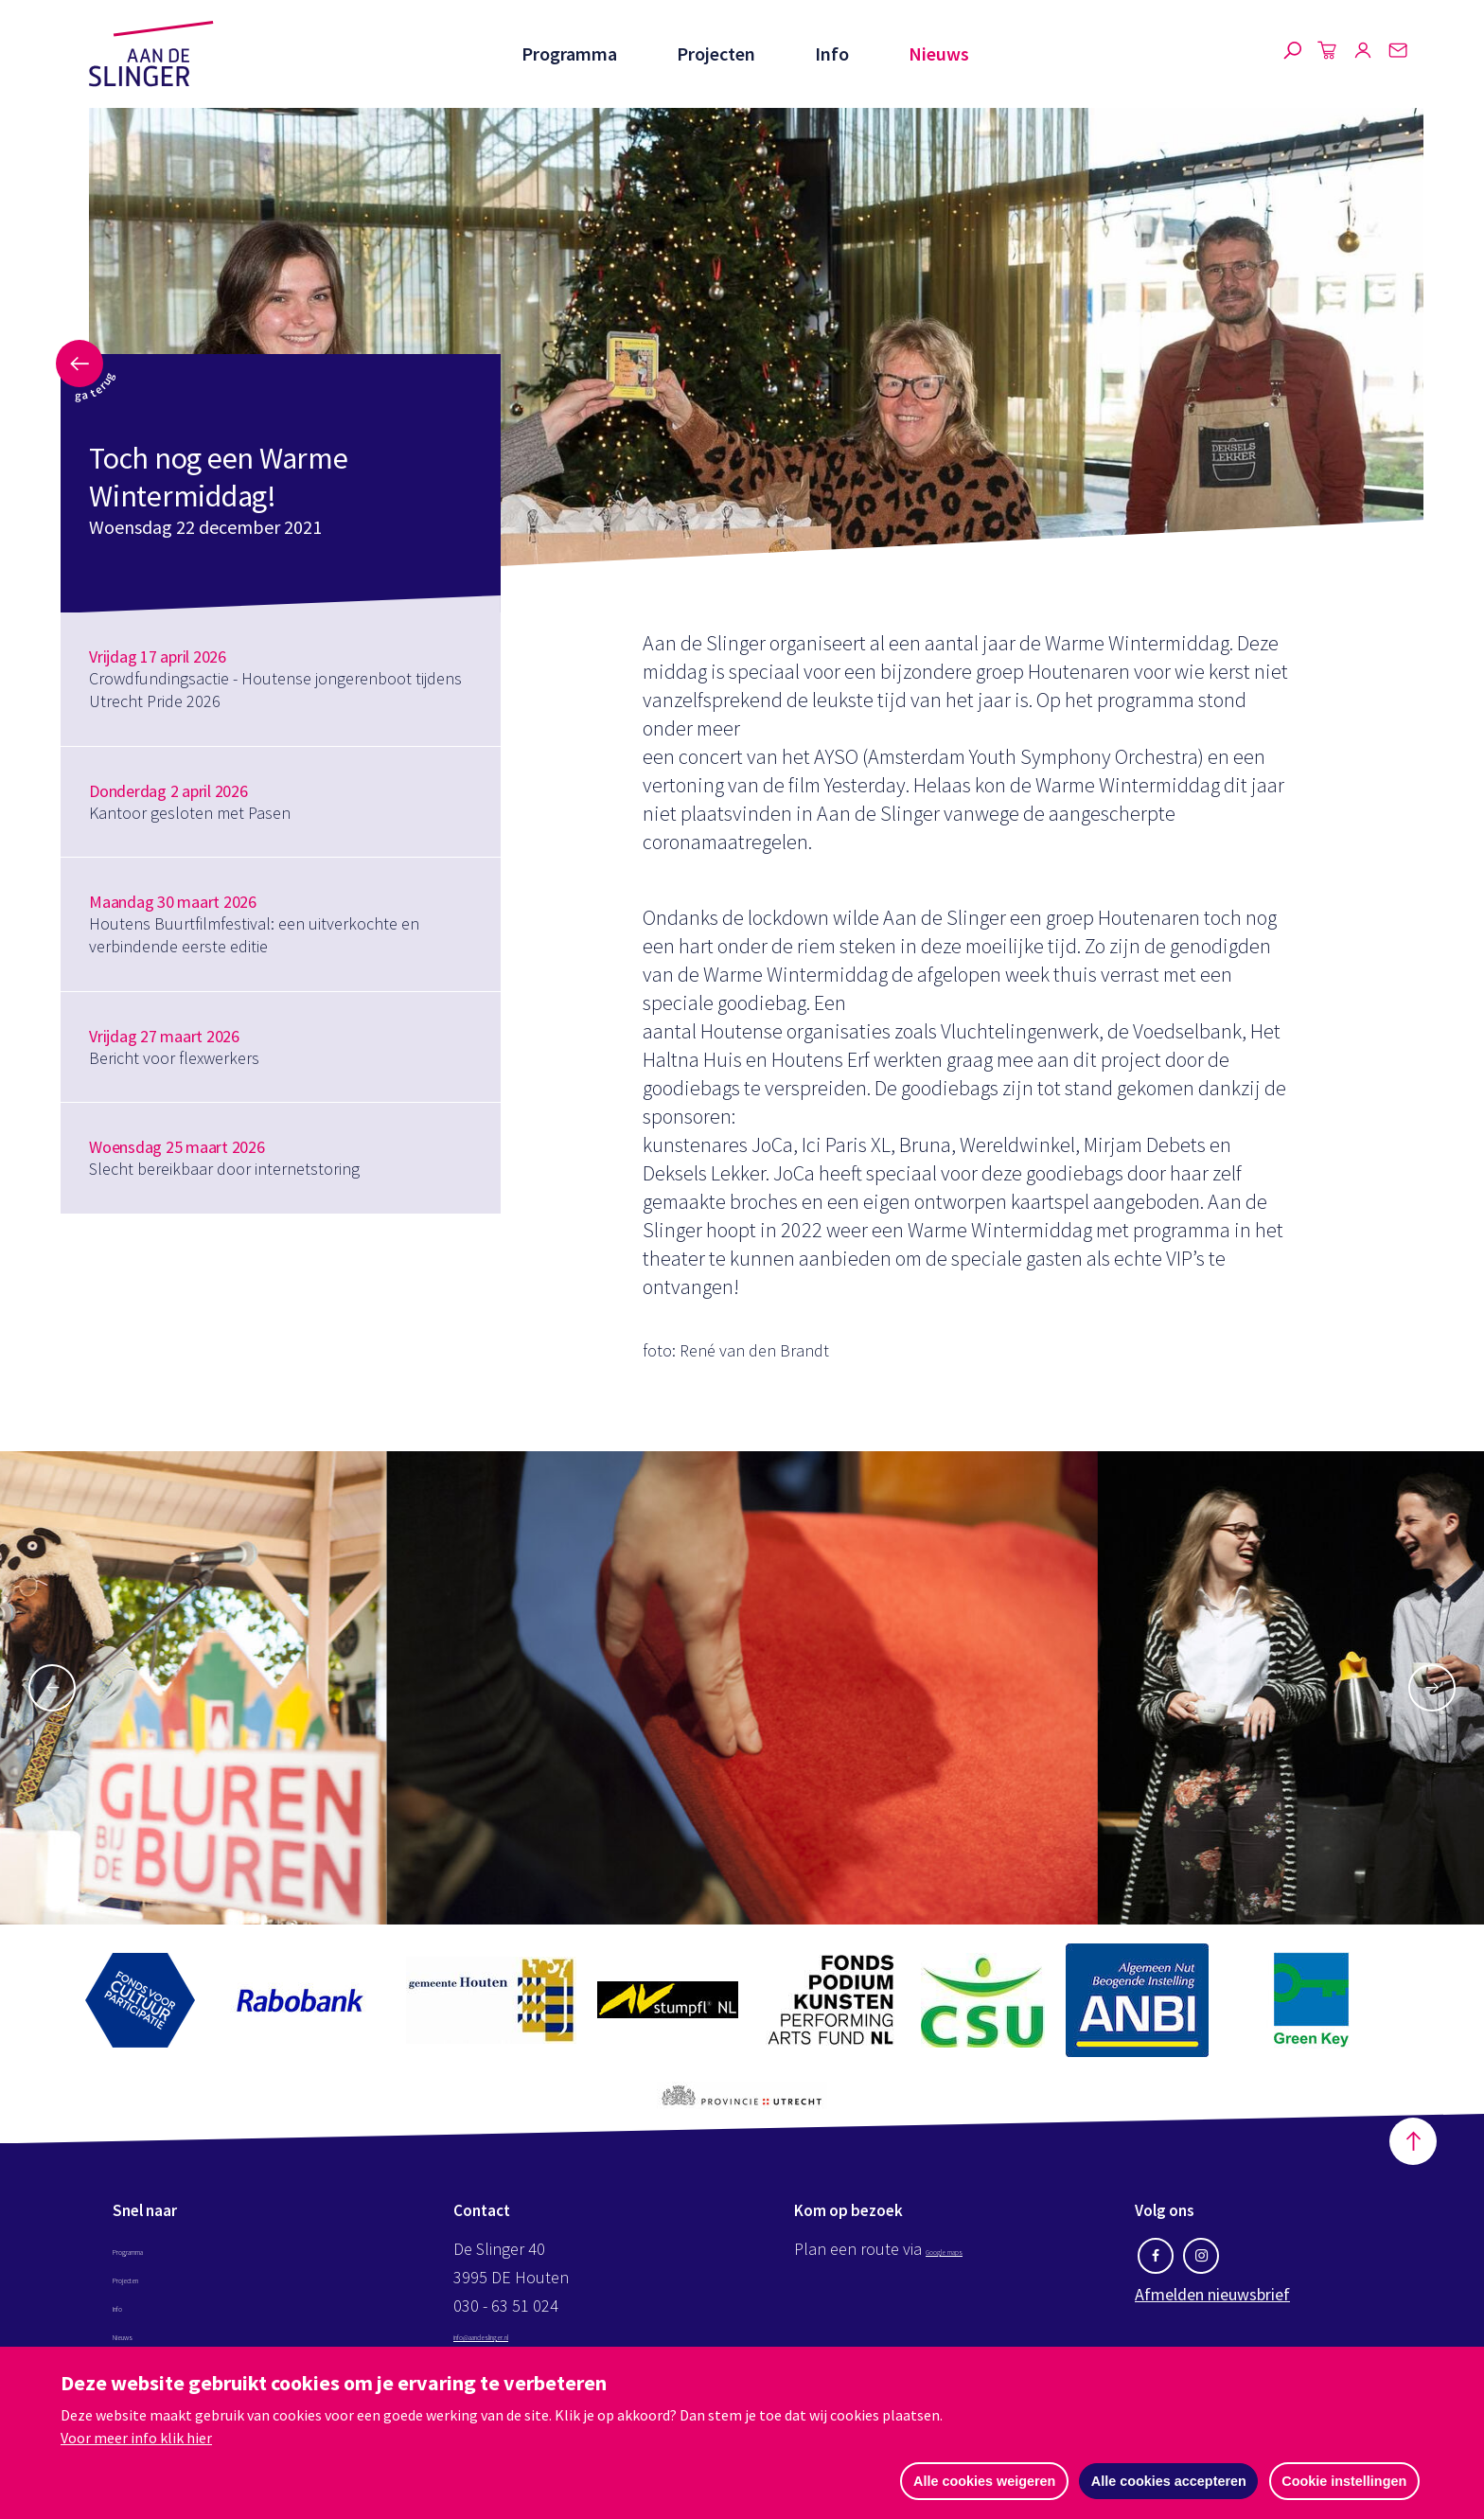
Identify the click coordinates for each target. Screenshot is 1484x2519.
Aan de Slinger (151, 54)
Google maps (972, 2259)
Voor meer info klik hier (136, 2436)
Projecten (714, 53)
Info (831, 53)
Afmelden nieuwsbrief (1212, 2304)
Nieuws (939, 53)
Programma (566, 53)
